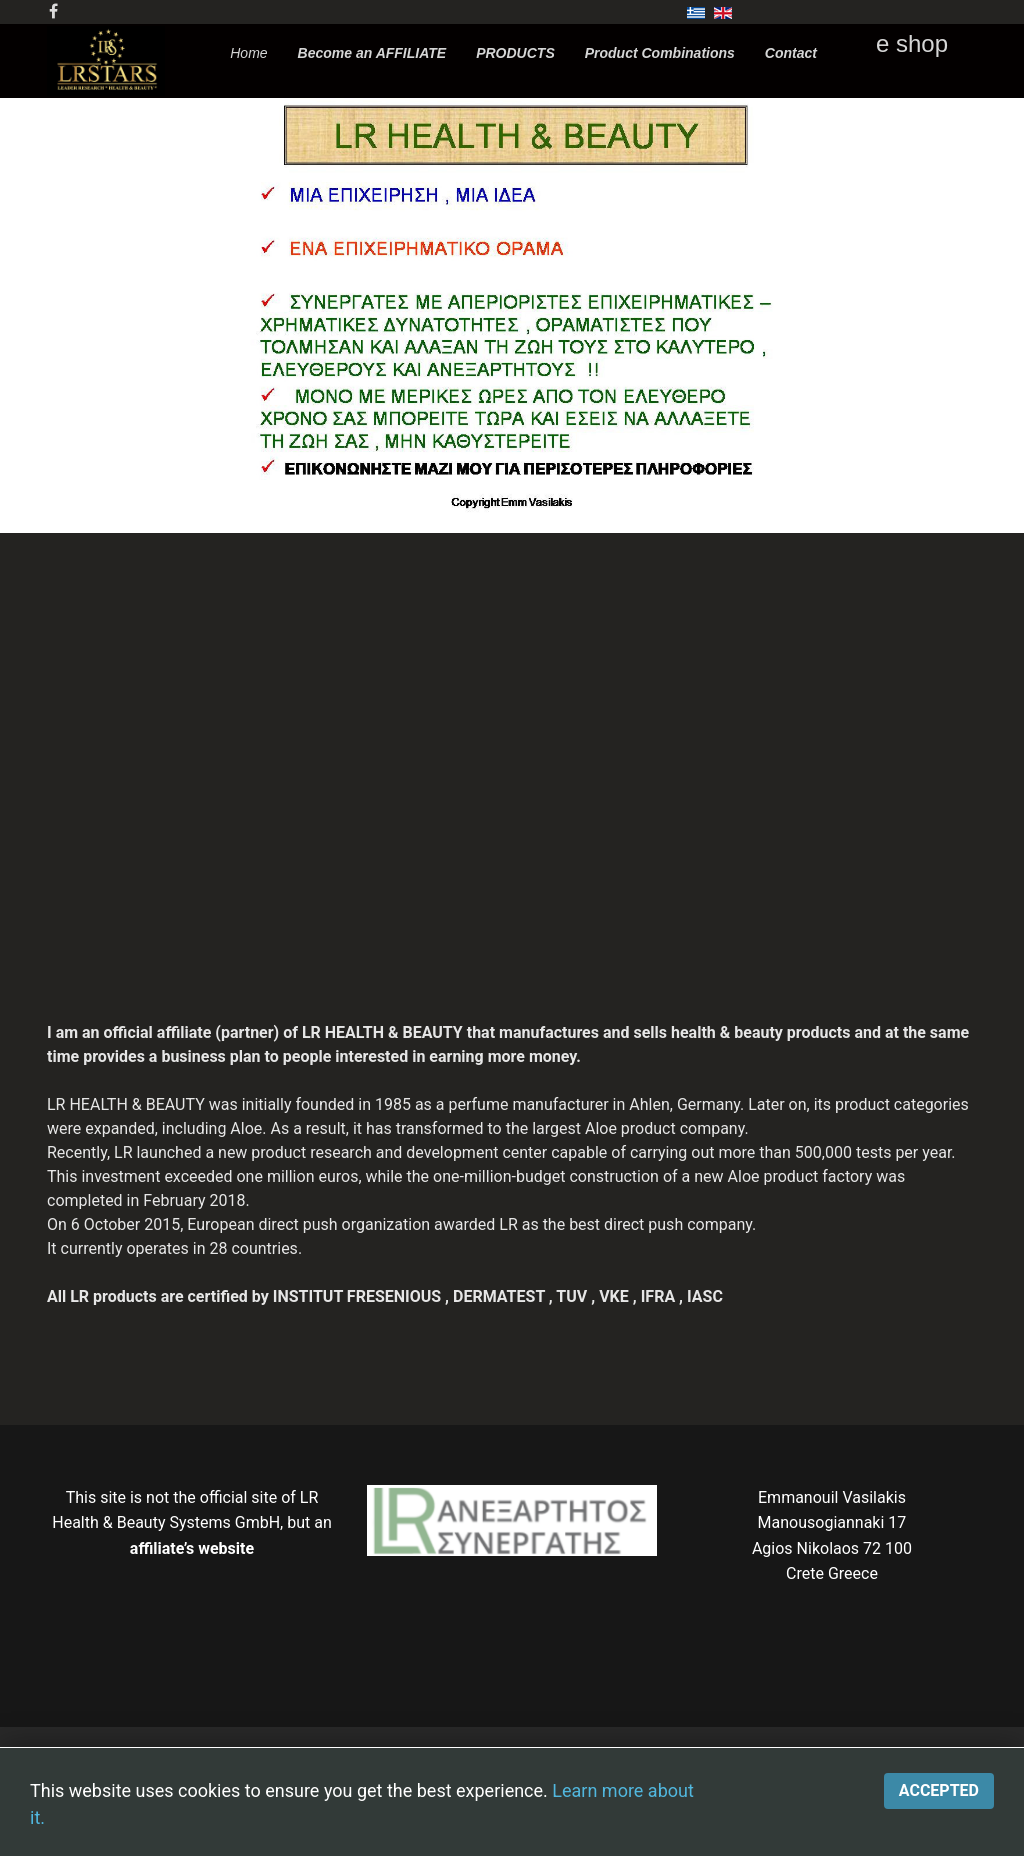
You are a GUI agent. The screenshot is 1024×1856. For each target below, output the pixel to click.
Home (248, 53)
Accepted (939, 1790)
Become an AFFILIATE (372, 53)
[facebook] (53, 11)
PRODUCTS (515, 53)
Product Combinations (660, 53)
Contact (791, 53)
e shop (912, 43)
